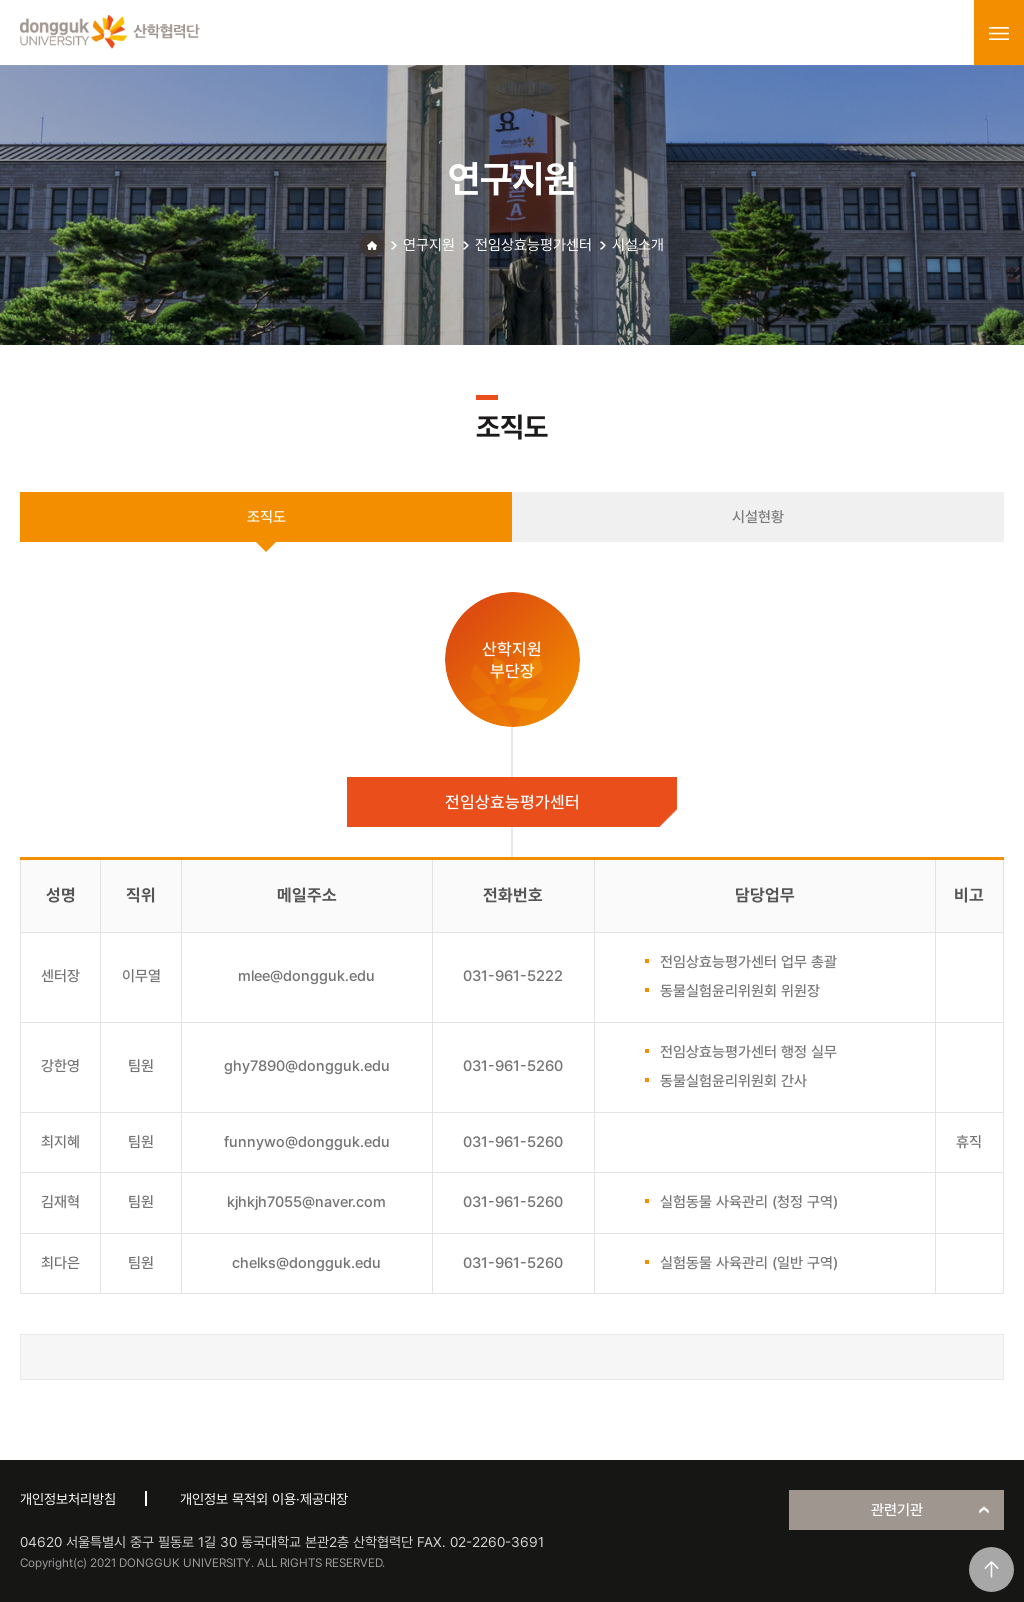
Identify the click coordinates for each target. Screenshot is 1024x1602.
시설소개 (638, 245)
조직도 (266, 517)
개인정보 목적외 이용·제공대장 (264, 1499)
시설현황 (758, 517)
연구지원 (429, 245)
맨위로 (991, 1569)
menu (999, 33)
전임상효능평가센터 (533, 245)
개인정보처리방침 (68, 1499)
